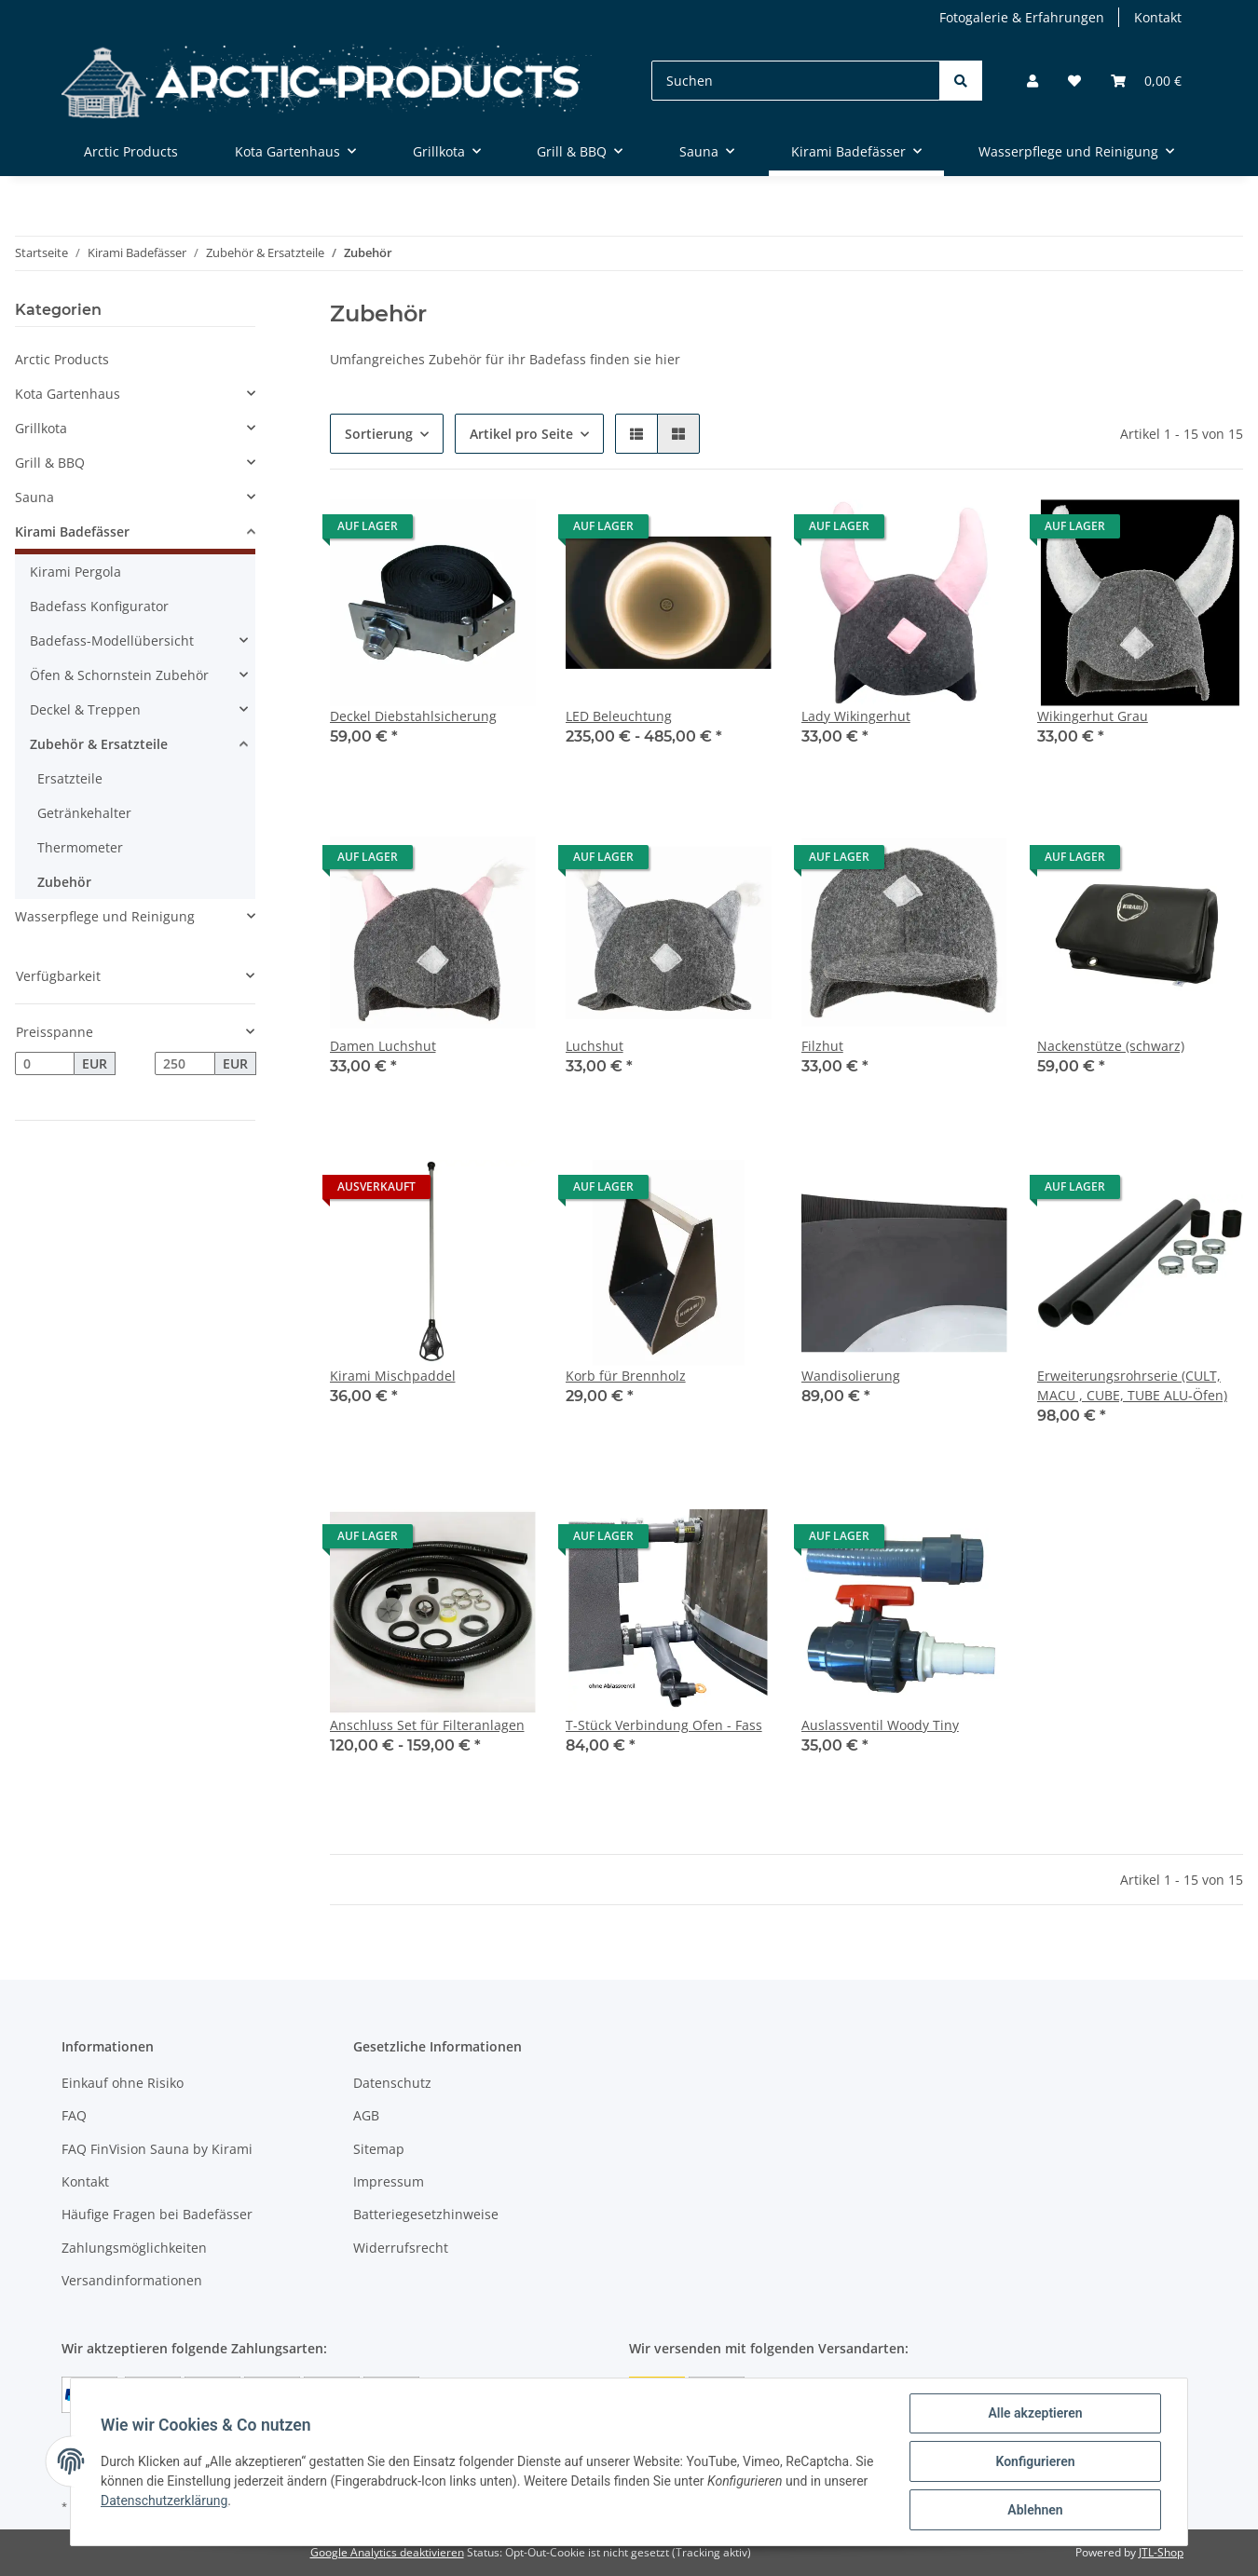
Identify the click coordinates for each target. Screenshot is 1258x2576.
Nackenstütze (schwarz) (1110, 1046)
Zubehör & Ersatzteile (99, 744)
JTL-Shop (1161, 2552)
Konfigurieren (1034, 2461)
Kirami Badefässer (72, 531)
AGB (366, 2115)
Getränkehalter (84, 813)
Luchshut (594, 1046)
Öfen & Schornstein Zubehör (119, 675)
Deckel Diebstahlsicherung (413, 716)
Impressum (388, 2181)
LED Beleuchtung (619, 716)
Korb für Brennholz (626, 1375)
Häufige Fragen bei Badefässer (157, 2214)
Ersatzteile (70, 778)
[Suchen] (795, 81)
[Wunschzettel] (1074, 80)
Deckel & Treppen (85, 709)
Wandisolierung (850, 1375)
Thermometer (80, 847)
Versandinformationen (132, 2280)
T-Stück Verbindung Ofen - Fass (664, 1725)
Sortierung (379, 434)
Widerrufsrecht (400, 2247)
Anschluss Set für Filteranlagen (427, 1725)
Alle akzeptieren (1035, 2413)
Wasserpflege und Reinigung (105, 916)
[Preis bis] (184, 1064)
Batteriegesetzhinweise (426, 2214)
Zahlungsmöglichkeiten (134, 2247)
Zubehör (64, 882)
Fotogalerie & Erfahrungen (1021, 17)
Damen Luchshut (383, 1046)
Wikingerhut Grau (1092, 716)
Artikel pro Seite (521, 434)
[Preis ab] (45, 1064)
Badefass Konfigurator (99, 606)
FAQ (74, 2115)
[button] (1032, 80)
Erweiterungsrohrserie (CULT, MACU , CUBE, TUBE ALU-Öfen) (1132, 1385)
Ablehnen (1034, 2509)
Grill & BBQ (50, 462)
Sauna (34, 497)
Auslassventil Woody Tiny (880, 1725)
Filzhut (822, 1046)
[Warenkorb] (1146, 80)
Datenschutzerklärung (164, 2500)
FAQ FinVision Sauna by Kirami (157, 2149)
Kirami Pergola (75, 571)
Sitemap (378, 2149)
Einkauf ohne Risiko (123, 2083)
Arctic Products (62, 359)
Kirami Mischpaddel (393, 1375)
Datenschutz (392, 2083)
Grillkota (41, 428)
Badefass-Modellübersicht (112, 640)
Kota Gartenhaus (67, 393)
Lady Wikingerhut (855, 716)
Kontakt (1158, 17)
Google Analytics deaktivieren (387, 2552)
